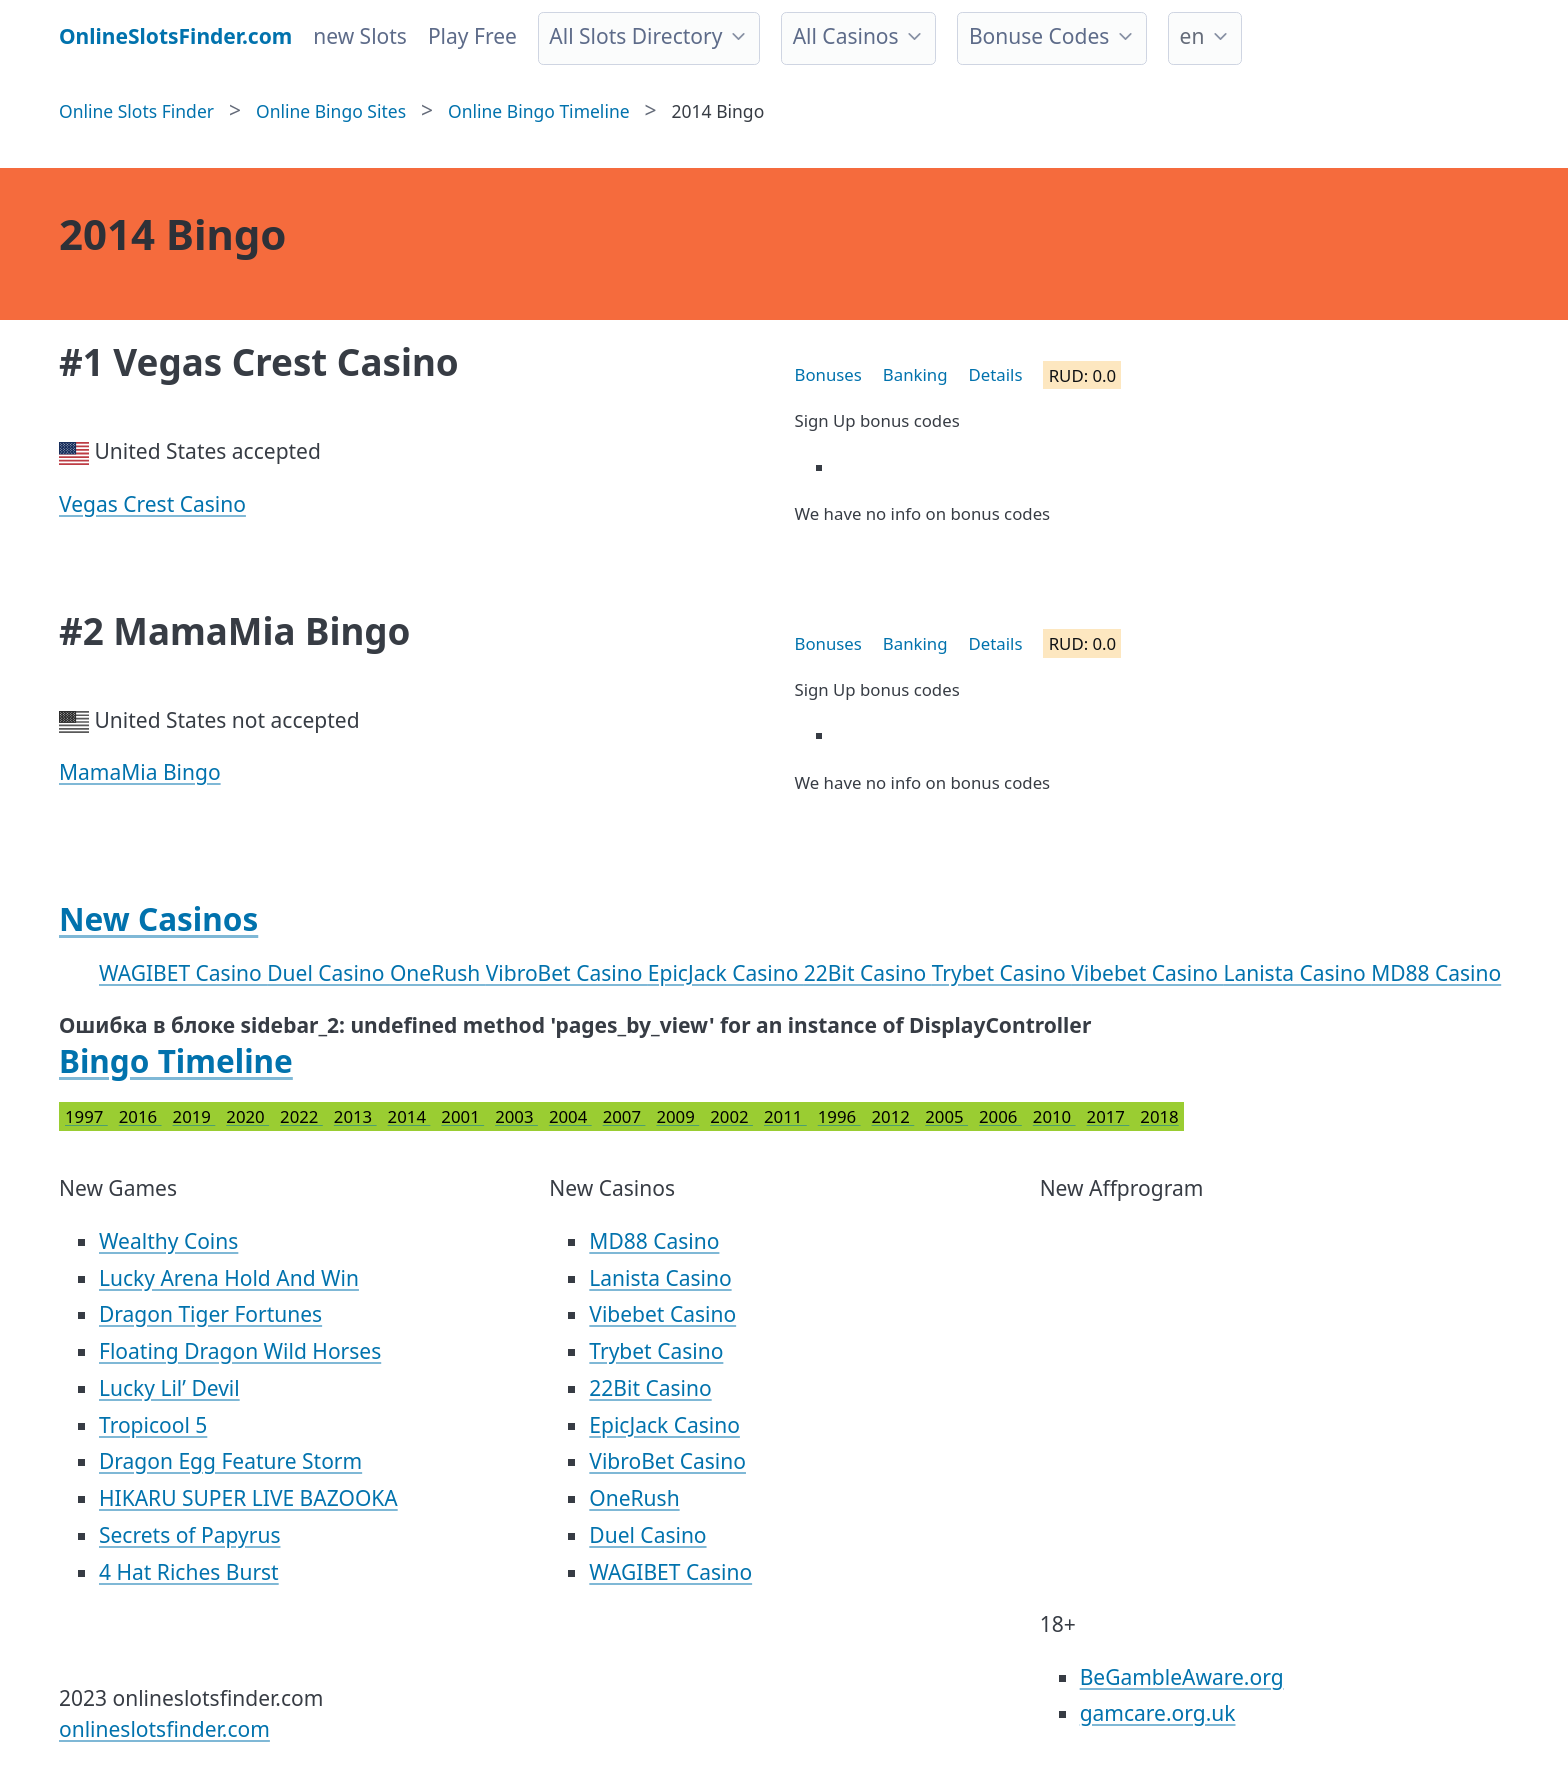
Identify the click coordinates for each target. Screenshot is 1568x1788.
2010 (1054, 1116)
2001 (462, 1116)
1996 (839, 1116)
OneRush (438, 973)
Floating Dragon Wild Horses (240, 1351)
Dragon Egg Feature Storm (230, 1461)
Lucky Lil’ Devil (169, 1388)
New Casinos (158, 918)
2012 (892, 1116)
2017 (1108, 1116)
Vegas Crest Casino (152, 504)
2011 (785, 1116)
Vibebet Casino (1147, 973)
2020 (247, 1116)
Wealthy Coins (168, 1241)
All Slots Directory (635, 36)
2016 (140, 1116)
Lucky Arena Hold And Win (229, 1278)
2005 (946, 1116)
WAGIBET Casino (183, 973)
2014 (409, 1116)
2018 (1159, 1116)
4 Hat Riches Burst (189, 1572)
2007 (624, 1116)
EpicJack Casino (726, 973)
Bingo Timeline (176, 1060)
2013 (355, 1116)
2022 (301, 1116)
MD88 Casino (1436, 973)
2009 (677, 1116)
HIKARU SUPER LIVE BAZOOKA (248, 1498)
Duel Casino (328, 973)
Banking (915, 374)
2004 (570, 1116)
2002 (731, 1116)
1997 (86, 1116)
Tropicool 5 (153, 1425)
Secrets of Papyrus (189, 1535)
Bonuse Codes (1039, 36)
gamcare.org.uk (1158, 1713)
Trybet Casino (1001, 973)
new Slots (360, 36)
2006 (1000, 1116)
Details (996, 374)
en (1192, 36)
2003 (516, 1116)
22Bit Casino (868, 973)
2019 (194, 1116)
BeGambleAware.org (1182, 1677)
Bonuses (828, 374)
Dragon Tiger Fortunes (210, 1314)
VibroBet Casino (567, 973)
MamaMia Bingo (140, 772)
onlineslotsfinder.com (164, 1729)
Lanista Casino (1297, 973)
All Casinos (846, 36)
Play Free (472, 36)
